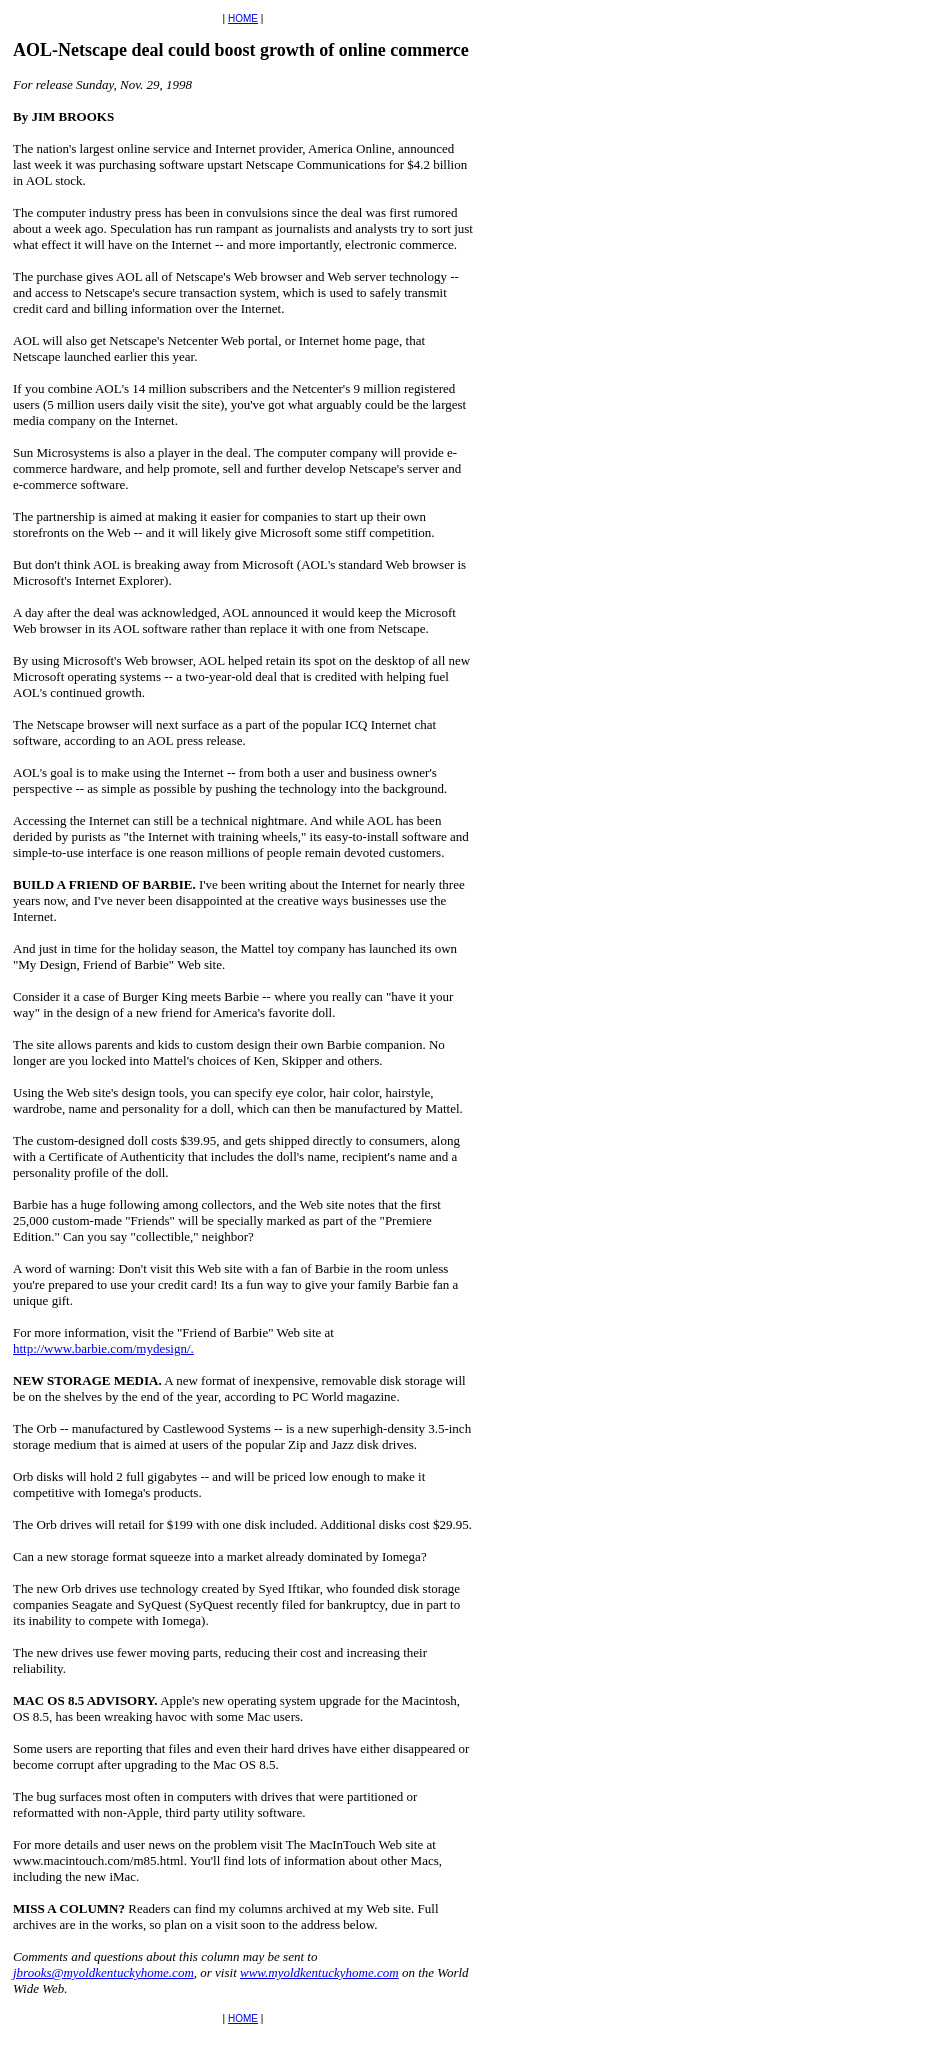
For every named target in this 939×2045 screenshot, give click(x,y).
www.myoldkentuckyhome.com (319, 1972)
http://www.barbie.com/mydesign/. (103, 1348)
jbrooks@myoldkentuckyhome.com (103, 1972)
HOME (243, 18)
